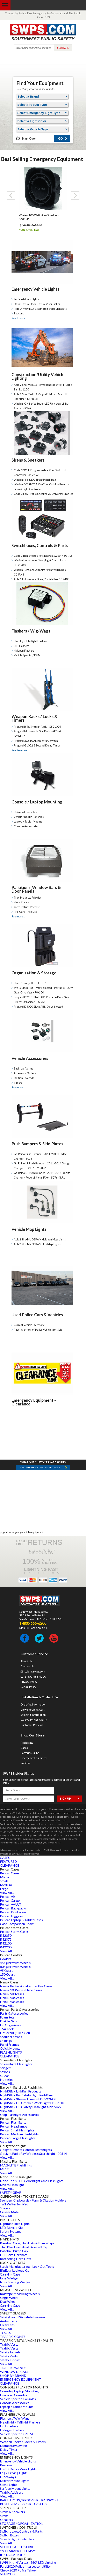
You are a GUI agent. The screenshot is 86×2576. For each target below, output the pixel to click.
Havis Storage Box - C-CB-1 (30, 983)
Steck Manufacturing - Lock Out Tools (27, 2266)
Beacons (19, 313)
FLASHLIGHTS (11, 2052)
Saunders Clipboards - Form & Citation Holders (33, 2200)
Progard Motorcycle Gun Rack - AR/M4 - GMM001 (38, 734)
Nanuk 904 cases (12, 1998)
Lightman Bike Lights (15, 2224)
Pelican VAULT (10, 1904)
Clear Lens (7, 2325)
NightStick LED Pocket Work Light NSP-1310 (32, 2103)
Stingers (6, 2068)
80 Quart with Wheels (15, 1966)
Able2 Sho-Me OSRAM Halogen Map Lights (40, 1239)
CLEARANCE (9, 1865)
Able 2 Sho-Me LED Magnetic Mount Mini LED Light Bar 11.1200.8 (41, 397)
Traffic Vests (9, 2344)
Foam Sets (7, 2017)
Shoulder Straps (11, 2037)
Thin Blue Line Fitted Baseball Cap (24, 2247)
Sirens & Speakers (12, 2512)
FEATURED (8, 1861)
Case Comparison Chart (17, 1924)
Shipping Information (33, 1714)
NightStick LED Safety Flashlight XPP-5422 (31, 2107)
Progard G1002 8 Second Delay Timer (37, 745)
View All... (7, 1892)
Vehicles (25, 1763)
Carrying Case (10, 2274)
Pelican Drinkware (13, 1912)
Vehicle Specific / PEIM (27, 655)
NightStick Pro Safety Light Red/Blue (26, 2095)
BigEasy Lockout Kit (14, 2270)
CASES (5, 1857)
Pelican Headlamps (13, 2126)
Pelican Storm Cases (14, 1931)
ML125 (5, 2169)
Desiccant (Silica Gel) (15, 2033)
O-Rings (6, 2040)
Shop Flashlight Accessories (19, 2114)
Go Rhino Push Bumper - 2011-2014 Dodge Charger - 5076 (40, 1156)
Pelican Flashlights (13, 2122)
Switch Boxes (9, 2535)
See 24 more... (20, 750)
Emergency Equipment (34, 1758)
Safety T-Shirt (10, 2360)
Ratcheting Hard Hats (15, 2259)
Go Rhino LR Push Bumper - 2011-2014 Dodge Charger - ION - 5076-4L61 (42, 1166)
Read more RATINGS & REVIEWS (40, 1467)
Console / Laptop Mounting (19, 2391)
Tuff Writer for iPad (14, 2204)
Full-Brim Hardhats (13, 2255)
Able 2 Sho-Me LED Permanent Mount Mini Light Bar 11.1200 (43, 387)
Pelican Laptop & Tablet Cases (21, 1920)
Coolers (5, 1959)
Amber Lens (8, 2321)
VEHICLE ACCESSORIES (17, 2547)
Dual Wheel (8, 2301)
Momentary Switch (13, 2445)
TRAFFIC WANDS (13, 2368)
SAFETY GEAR (10, 2192)
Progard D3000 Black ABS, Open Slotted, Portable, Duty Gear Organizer (39, 1009)
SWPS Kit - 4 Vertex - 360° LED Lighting (28, 2562)
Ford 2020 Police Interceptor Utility (25, 2566)
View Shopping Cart (32, 1709)
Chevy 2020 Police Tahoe (18, 2570)
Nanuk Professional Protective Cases (26, 1986)
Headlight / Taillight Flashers (30, 641)
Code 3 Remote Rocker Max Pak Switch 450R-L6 (43, 555)
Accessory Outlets (25, 1073)
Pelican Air (7, 1896)
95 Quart (6, 1970)
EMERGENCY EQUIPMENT (20, 2379)
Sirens (4, 2516)
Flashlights (27, 1742)
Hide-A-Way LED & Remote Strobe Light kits (40, 308)
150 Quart (7, 1974)
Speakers (6, 2519)
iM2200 (6, 1947)
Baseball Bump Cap (14, 2251)
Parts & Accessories (14, 2013)
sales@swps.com (35, 1671)
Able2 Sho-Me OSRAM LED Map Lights (37, 1244)
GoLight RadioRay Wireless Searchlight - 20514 (33, 2153)
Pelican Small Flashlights (17, 2130)
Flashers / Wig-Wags (14, 2418)
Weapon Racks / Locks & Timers (23, 2442)
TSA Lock (7, 2029)
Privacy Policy (29, 1681)
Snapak (5, 2208)
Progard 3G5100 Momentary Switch (36, 740)
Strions (5, 2072)
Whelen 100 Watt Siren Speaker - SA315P (39, 217)
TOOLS (5, 2333)
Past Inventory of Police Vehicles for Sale (38, 1329)
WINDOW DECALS (14, 2371)
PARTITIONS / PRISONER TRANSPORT (29, 2500)
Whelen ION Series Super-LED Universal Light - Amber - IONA (41, 406)
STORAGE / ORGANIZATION (21, 2523)
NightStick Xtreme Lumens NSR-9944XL (28, 2099)
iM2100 (6, 1943)
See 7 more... (19, 318)
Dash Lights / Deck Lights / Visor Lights (37, 304)
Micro (4, 1877)
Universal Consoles (25, 812)
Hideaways (8, 2477)
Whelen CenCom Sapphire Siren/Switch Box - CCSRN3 (41, 572)
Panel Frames (9, 2044)
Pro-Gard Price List (25, 911)
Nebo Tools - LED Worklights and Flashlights (31, 2181)
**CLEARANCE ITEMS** (18, 2551)
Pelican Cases (9, 1873)
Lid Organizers (10, 2025)
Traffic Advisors (11, 2492)
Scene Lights (8, 2484)
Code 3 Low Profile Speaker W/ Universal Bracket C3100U (43, 496)
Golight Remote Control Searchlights (26, 2150)
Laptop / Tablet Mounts (28, 821)
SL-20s (4, 2076)
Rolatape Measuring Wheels (20, 2294)
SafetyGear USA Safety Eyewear (22, 2317)
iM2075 (6, 1939)
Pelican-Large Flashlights (17, 2138)
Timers (18, 1082)
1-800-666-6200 (35, 1676)
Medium (6, 1885)
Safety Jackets (10, 2352)
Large (4, 1889)
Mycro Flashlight (12, 2185)
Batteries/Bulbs (30, 1753)
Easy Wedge (8, 2278)
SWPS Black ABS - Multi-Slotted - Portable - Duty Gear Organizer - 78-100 (43, 990)
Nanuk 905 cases (12, 2002)
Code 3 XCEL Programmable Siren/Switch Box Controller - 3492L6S (41, 473)
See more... (18, 916)
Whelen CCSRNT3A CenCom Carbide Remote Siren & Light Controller (41, 487)
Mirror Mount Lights (14, 2481)
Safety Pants (9, 2356)
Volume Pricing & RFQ (34, 1720)
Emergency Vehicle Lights (18, 2461)
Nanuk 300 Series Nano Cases (21, 1990)
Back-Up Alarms (23, 1068)
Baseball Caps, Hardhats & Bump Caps (27, 2243)
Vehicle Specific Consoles (29, 816)
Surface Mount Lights (26, 299)
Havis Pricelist (22, 902)
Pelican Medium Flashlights (19, 2134)
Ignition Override (24, 1078)
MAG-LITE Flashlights (16, 2165)
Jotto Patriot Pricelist (27, 907)
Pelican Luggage (11, 1916)
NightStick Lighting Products (20, 2091)
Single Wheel (9, 2298)
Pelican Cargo (10, 1900)
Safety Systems (10, 2231)
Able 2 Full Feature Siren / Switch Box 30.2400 (41, 579)
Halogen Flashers (24, 650)
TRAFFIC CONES (12, 2336)
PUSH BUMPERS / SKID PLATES (23, 2504)
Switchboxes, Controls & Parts (21, 2531)
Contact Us (27, 1666)
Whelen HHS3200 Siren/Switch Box (35, 479)
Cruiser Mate (9, 2212)
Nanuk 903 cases (12, 1994)
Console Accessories (26, 826)
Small (4, 1881)
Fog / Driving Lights (14, 2473)
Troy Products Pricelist (27, 897)
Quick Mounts (10, 2048)
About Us (26, 1661)
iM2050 (6, 1935)
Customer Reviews (32, 1725)
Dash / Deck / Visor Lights (18, 2469)
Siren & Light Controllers (17, 2539)
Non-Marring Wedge (15, 2282)
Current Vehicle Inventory (29, 1325)
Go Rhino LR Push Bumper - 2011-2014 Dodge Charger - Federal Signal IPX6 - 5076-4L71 (42, 1175)
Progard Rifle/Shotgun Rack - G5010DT (37, 726)
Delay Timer (8, 2449)
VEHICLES (7, 2574)
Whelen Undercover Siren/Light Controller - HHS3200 (40, 563)
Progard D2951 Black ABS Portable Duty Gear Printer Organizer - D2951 (42, 1000)
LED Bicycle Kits (11, 2227)
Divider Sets (8, 2021)
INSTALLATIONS (12, 2555)
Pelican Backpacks (13, 1908)
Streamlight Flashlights (16, 2064)
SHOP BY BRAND (13, 2375)
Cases (24, 1747)
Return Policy (28, 1687)
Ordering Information (33, 1704)
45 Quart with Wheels (15, 1963)
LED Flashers (21, 645)
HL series (6, 2079)
